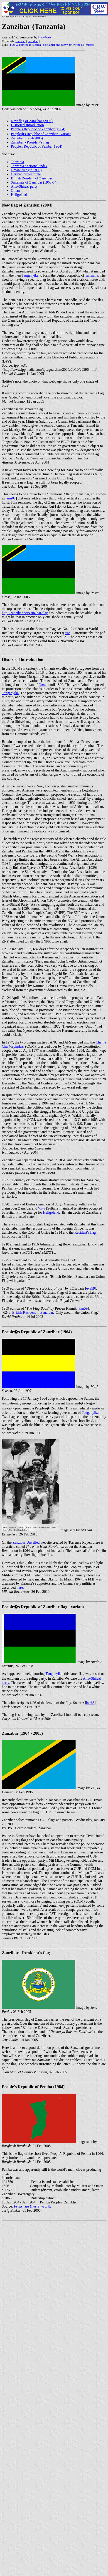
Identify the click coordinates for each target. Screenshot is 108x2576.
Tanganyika (30, 275)
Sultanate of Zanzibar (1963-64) (34, 182)
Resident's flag (85, 1232)
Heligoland (19, 195)
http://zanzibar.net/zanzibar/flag (25, 613)
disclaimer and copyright (57, 44)
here (20, 1587)
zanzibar (20, 41)
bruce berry (45, 37)
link (18, 2047)
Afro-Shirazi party (24, 186)
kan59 (83, 1308)
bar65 (90, 1703)
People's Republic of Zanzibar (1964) (38, 129)
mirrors (90, 44)
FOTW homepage (20, 44)
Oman (15, 190)
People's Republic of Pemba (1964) (36, 146)
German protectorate (26, 174)
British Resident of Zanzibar (31, 178)
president (32, 41)
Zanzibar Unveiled (26, 1542)
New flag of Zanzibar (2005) (32, 121)
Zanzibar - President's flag (30, 142)
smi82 (11, 498)
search (37, 44)
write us (79, 44)
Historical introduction (27, 125)
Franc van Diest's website (33, 2206)
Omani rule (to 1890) (26, 170)
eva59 (90, 1288)
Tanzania (17, 162)
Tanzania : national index (29, 166)
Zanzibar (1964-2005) (27, 138)
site (67, 633)
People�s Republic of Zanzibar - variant (41, 134)
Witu (41, 1208)
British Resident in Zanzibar (32, 1312)
